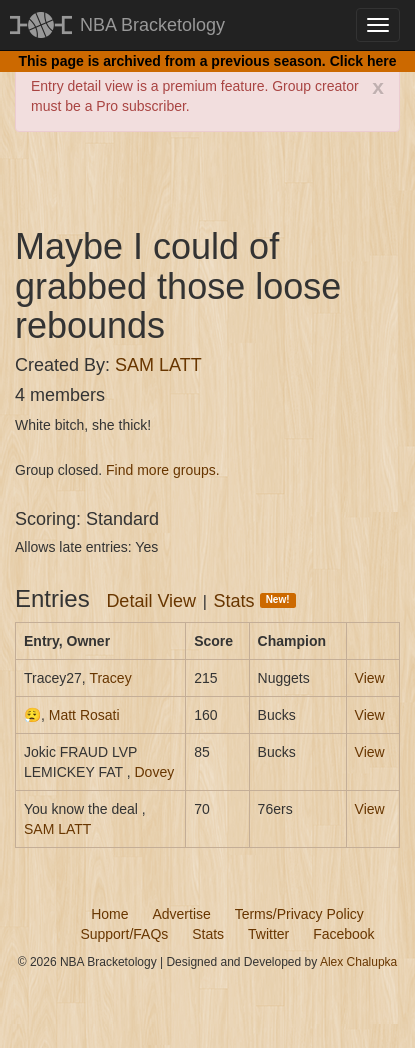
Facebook (343, 934)
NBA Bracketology (152, 25)
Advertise (181, 914)
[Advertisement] (215, 177)
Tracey (110, 678)
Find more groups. (163, 470)
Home (109, 914)
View (370, 678)
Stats (255, 601)
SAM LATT (158, 365)
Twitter (268, 934)
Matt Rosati (84, 715)
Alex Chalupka (358, 962)
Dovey (154, 772)
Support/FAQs (124, 934)
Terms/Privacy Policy (299, 914)
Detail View (151, 601)
